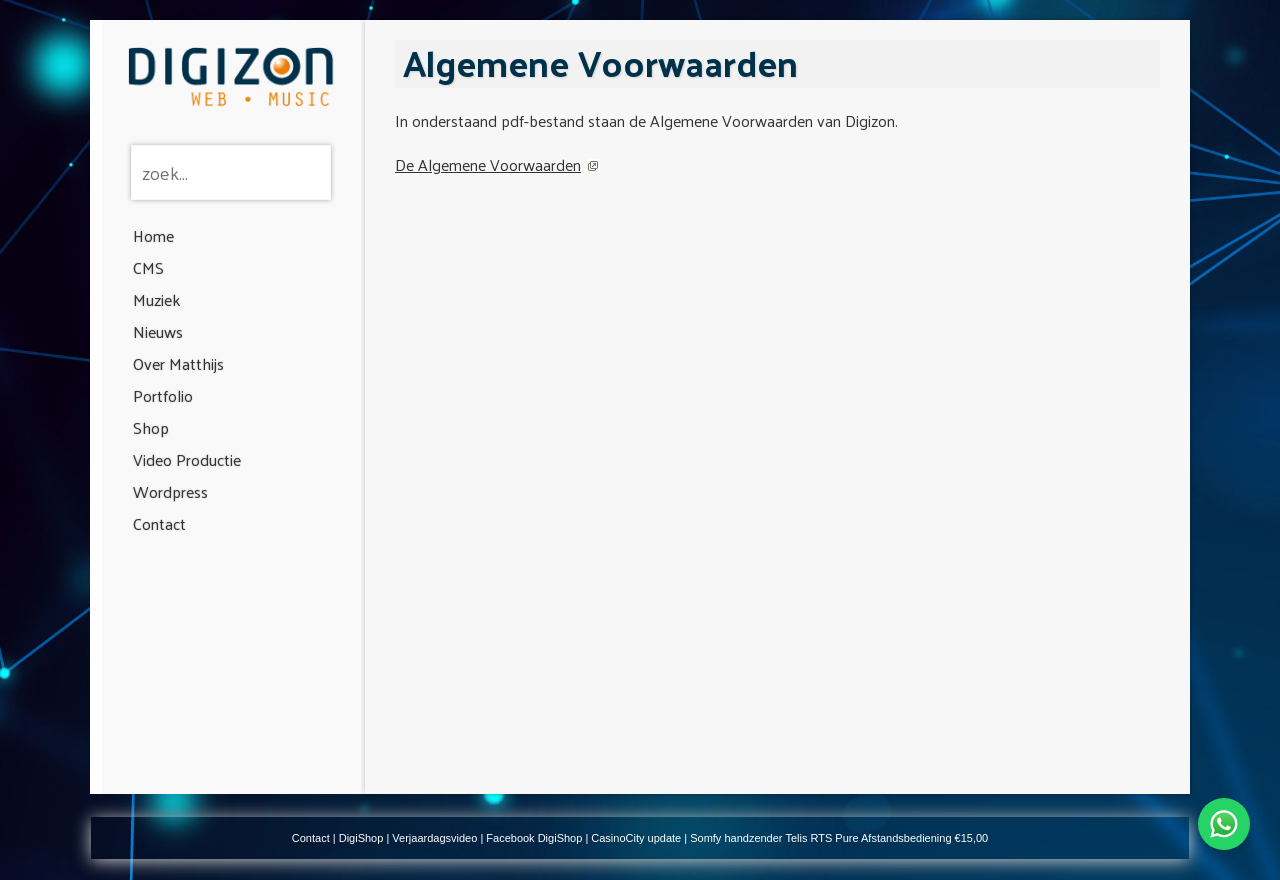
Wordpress (170, 491)
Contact (159, 523)
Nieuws (158, 331)
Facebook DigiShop (534, 838)
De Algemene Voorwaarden (488, 164)
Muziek (156, 299)
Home (153, 235)
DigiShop (361, 838)
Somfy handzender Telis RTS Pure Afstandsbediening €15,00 (839, 838)
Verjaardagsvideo (434, 838)
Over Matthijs (178, 363)
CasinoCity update (636, 838)
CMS (148, 267)
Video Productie (187, 459)
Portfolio (163, 395)
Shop (151, 427)
